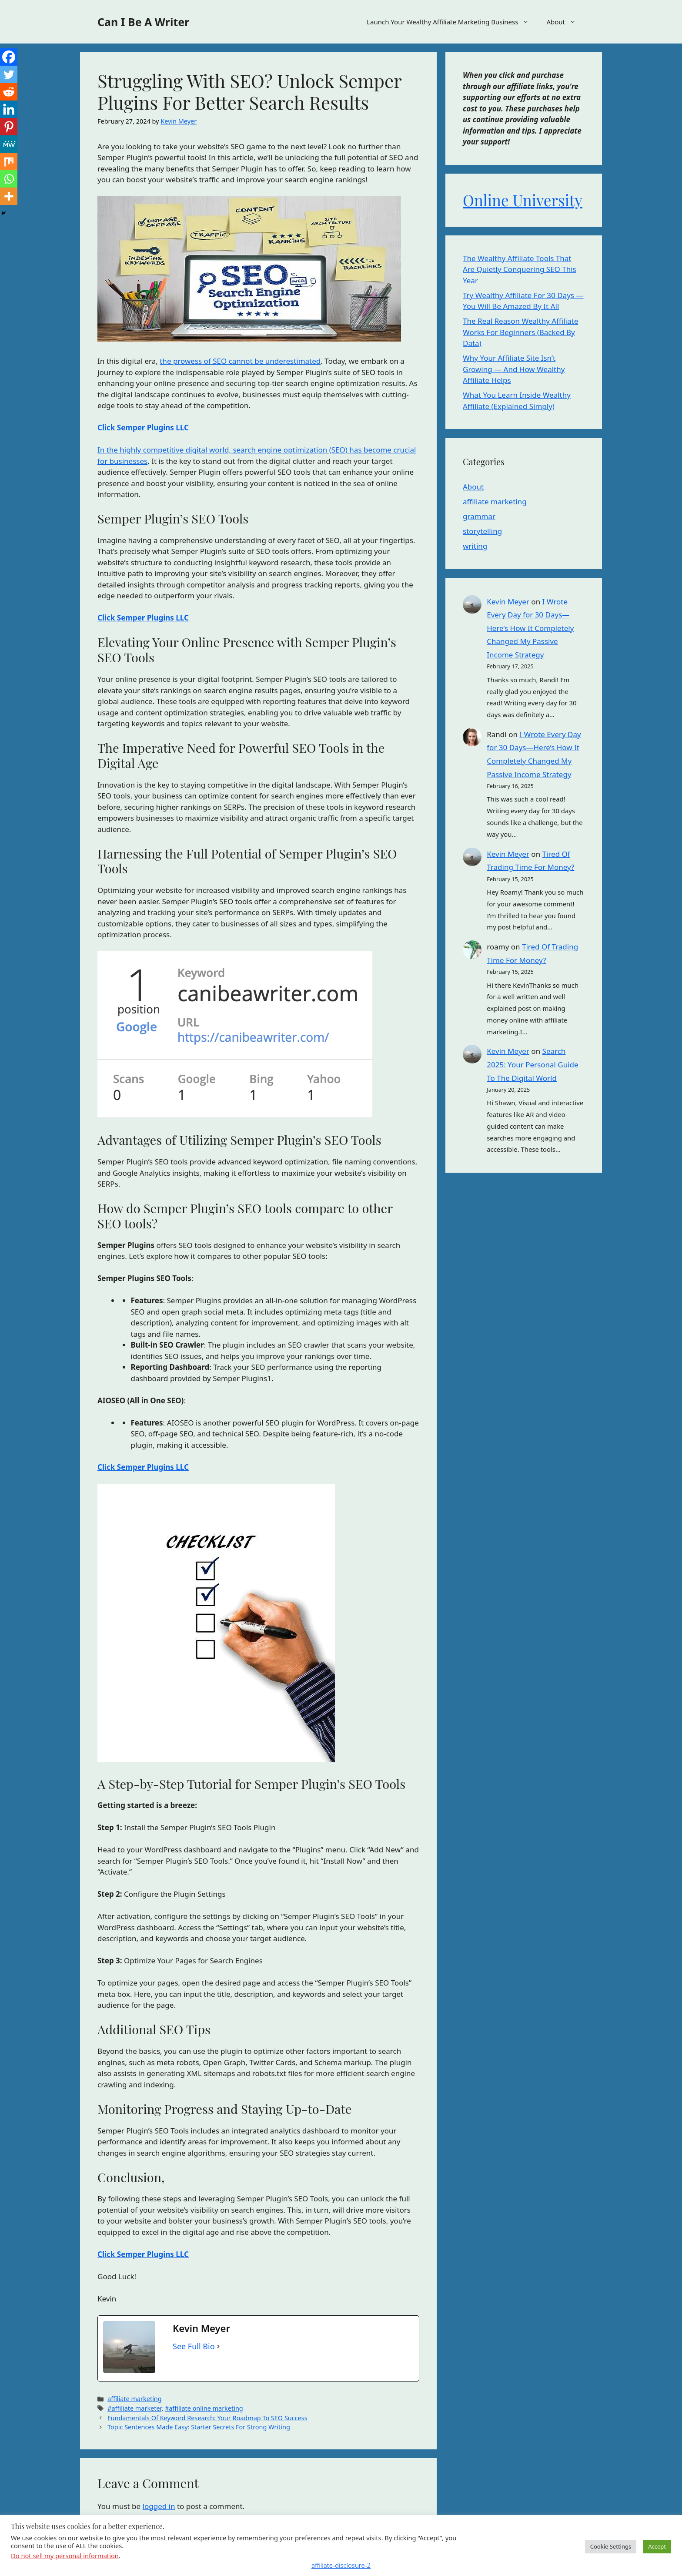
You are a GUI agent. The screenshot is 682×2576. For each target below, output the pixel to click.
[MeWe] (8, 144)
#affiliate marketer (134, 2408)
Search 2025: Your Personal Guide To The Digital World (532, 1064)
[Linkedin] (8, 109)
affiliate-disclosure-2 (341, 2565)
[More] (8, 196)
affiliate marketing (134, 2399)
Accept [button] (657, 2546)
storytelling (482, 531)
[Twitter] (8, 74)
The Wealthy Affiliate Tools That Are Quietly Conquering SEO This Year (519, 269)
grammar (479, 516)
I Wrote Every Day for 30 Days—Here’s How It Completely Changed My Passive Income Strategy (530, 628)
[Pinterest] (8, 126)
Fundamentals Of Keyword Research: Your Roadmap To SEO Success (207, 2418)
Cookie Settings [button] (610, 2546)
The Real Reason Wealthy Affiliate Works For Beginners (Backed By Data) (520, 332)
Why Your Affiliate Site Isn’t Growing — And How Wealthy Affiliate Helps (514, 369)
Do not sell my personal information (65, 2555)
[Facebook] (8, 57)
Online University (522, 200)
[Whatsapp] (8, 179)
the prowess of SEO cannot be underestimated (240, 361)
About (565, 22)
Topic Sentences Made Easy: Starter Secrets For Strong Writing (198, 2427)
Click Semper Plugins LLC (143, 428)
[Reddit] (8, 92)
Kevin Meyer (508, 602)
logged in (159, 2506)
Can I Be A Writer (143, 21)
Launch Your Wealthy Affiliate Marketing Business (452, 22)
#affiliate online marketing (204, 2408)
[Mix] (8, 161)
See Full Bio (194, 2346)
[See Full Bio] (218, 2346)
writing (475, 546)
